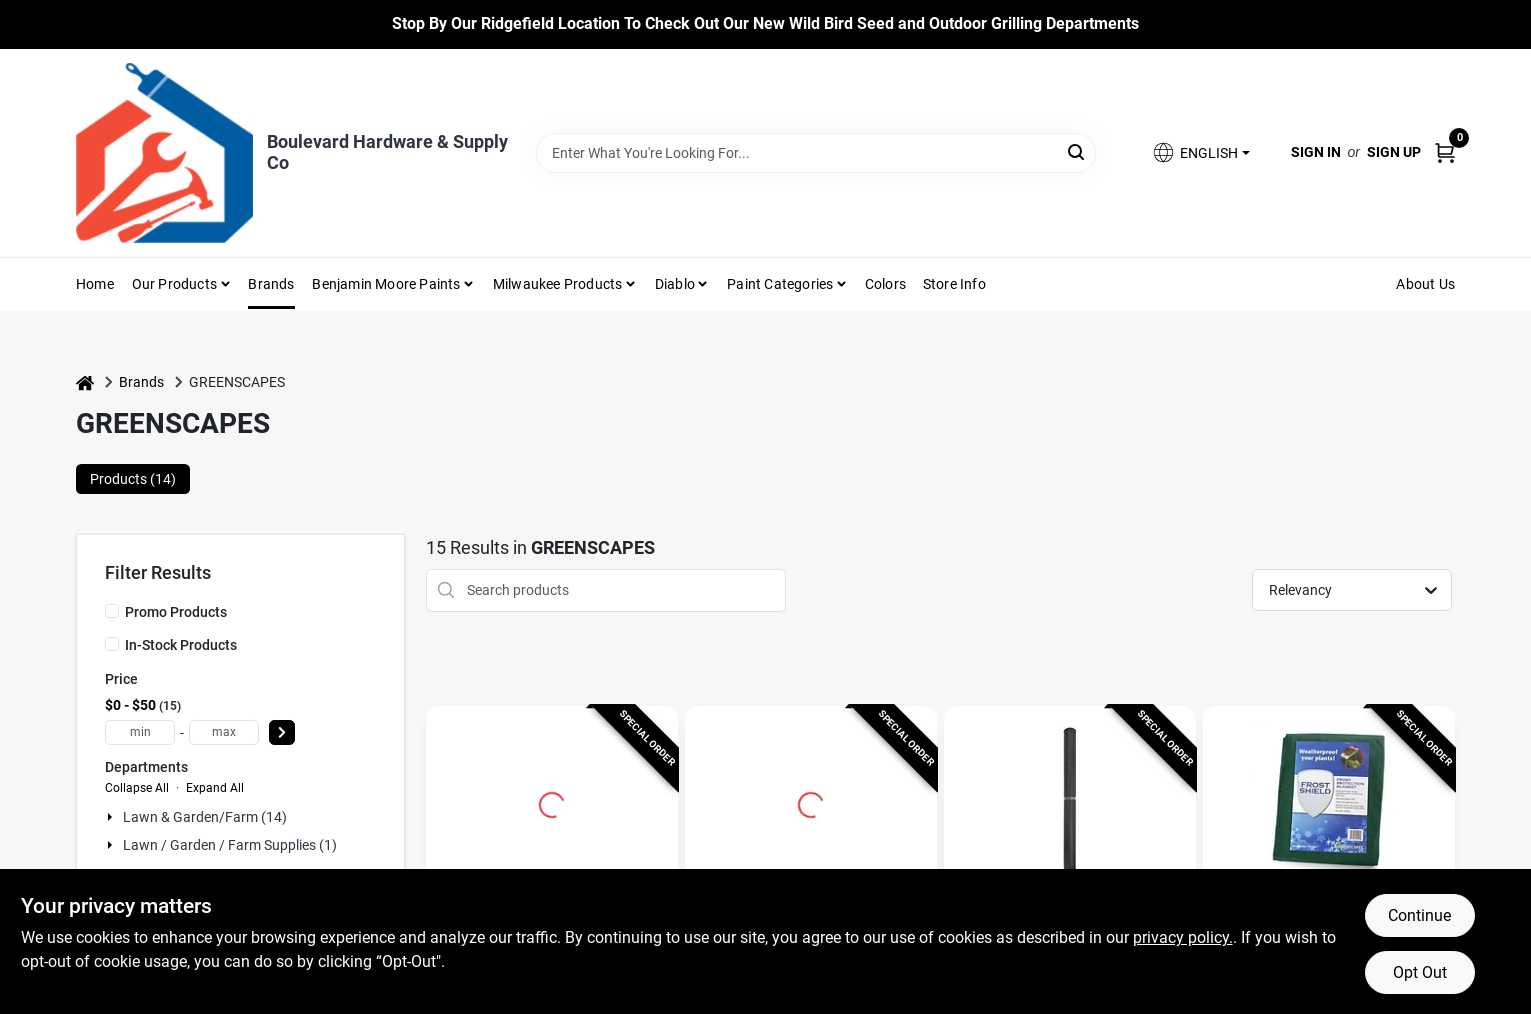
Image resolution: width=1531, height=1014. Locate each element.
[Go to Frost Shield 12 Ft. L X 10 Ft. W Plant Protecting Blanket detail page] (1329, 802)
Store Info (954, 284)
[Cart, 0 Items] (1445, 152)
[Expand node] (112, 817)
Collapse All (137, 788)
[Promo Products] (112, 611)
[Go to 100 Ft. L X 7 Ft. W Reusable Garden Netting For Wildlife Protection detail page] (552, 802)
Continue (1419, 915)
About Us (1425, 284)
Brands (271, 284)
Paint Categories (780, 284)
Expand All (215, 788)
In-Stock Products (181, 645)
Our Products (174, 284)
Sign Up (1394, 152)
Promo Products (176, 612)
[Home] (85, 382)
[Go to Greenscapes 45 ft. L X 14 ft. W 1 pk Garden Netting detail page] (1070, 802)
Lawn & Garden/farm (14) (205, 817)
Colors (885, 284)
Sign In (1316, 152)
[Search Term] (816, 153)
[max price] (224, 732)
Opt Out (1420, 972)
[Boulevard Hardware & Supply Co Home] (164, 153)
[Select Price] (282, 732)
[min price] (140, 732)
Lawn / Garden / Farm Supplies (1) (230, 845)
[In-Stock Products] (112, 644)
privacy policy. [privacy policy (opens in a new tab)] (1183, 937)
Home (95, 284)
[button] (1200, 152)
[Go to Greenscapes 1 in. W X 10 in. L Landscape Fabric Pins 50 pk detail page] (811, 802)
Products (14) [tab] (133, 479)
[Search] (1077, 151)
